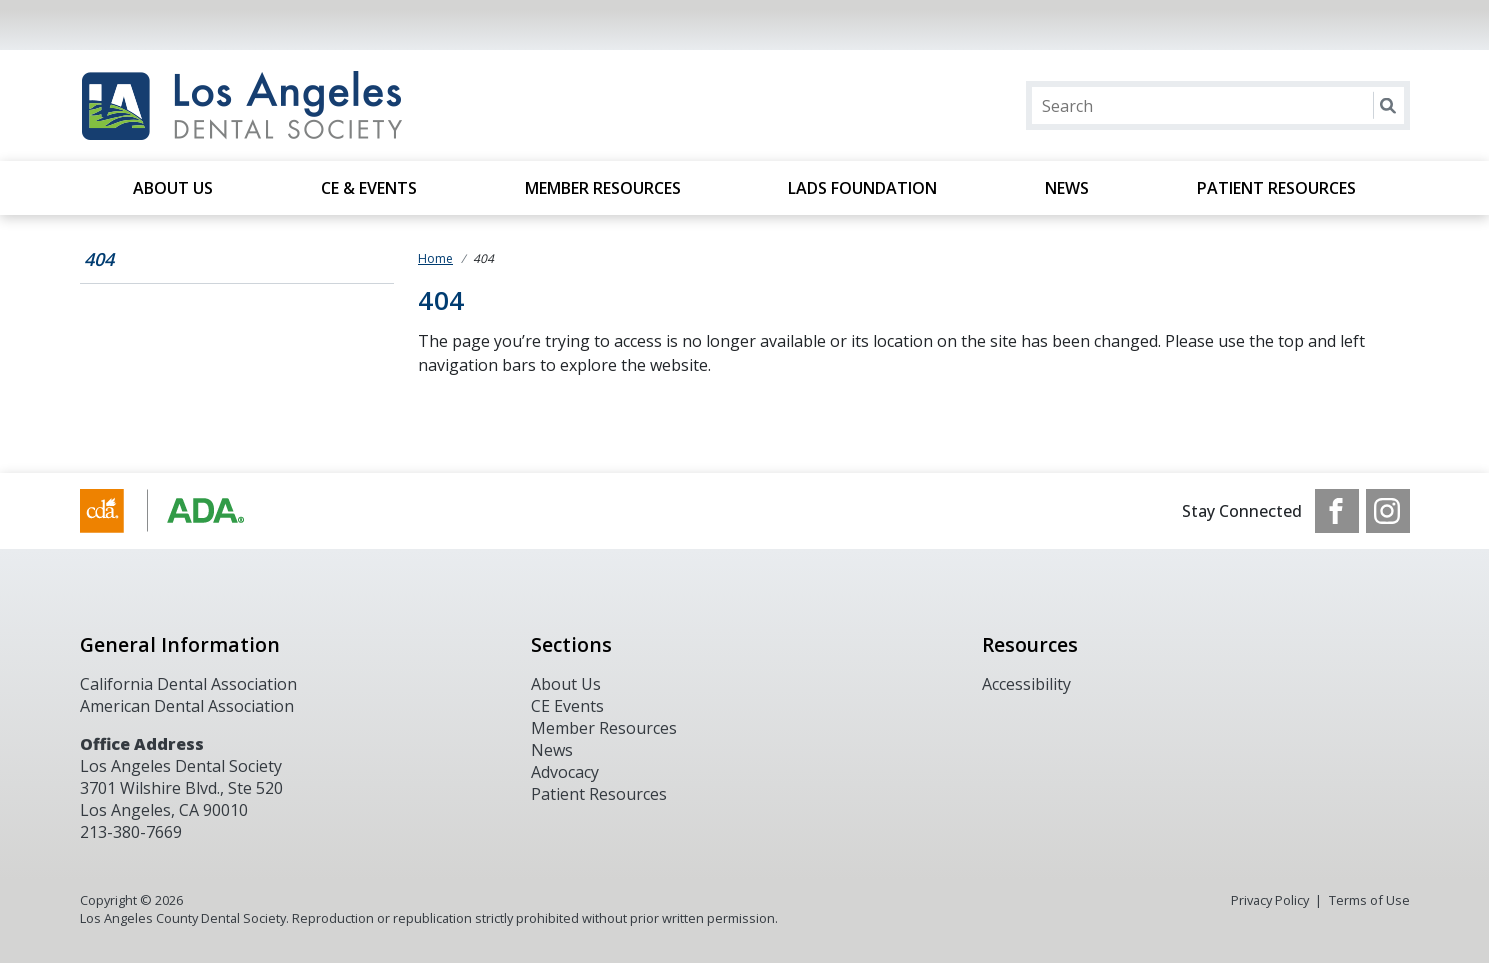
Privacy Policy (1270, 900)
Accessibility (1026, 684)
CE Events (567, 706)
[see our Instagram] (1388, 511)
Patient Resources (1276, 188)
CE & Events (369, 188)
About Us (173, 188)
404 (99, 259)
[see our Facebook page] (1337, 511)
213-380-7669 (131, 832)
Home (435, 258)
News (1067, 188)
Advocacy (565, 772)
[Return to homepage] (338, 105)
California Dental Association (188, 684)
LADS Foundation (862, 188)
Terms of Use (1369, 900)
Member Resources (603, 188)
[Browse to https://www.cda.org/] (181, 511)
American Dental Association (187, 706)
